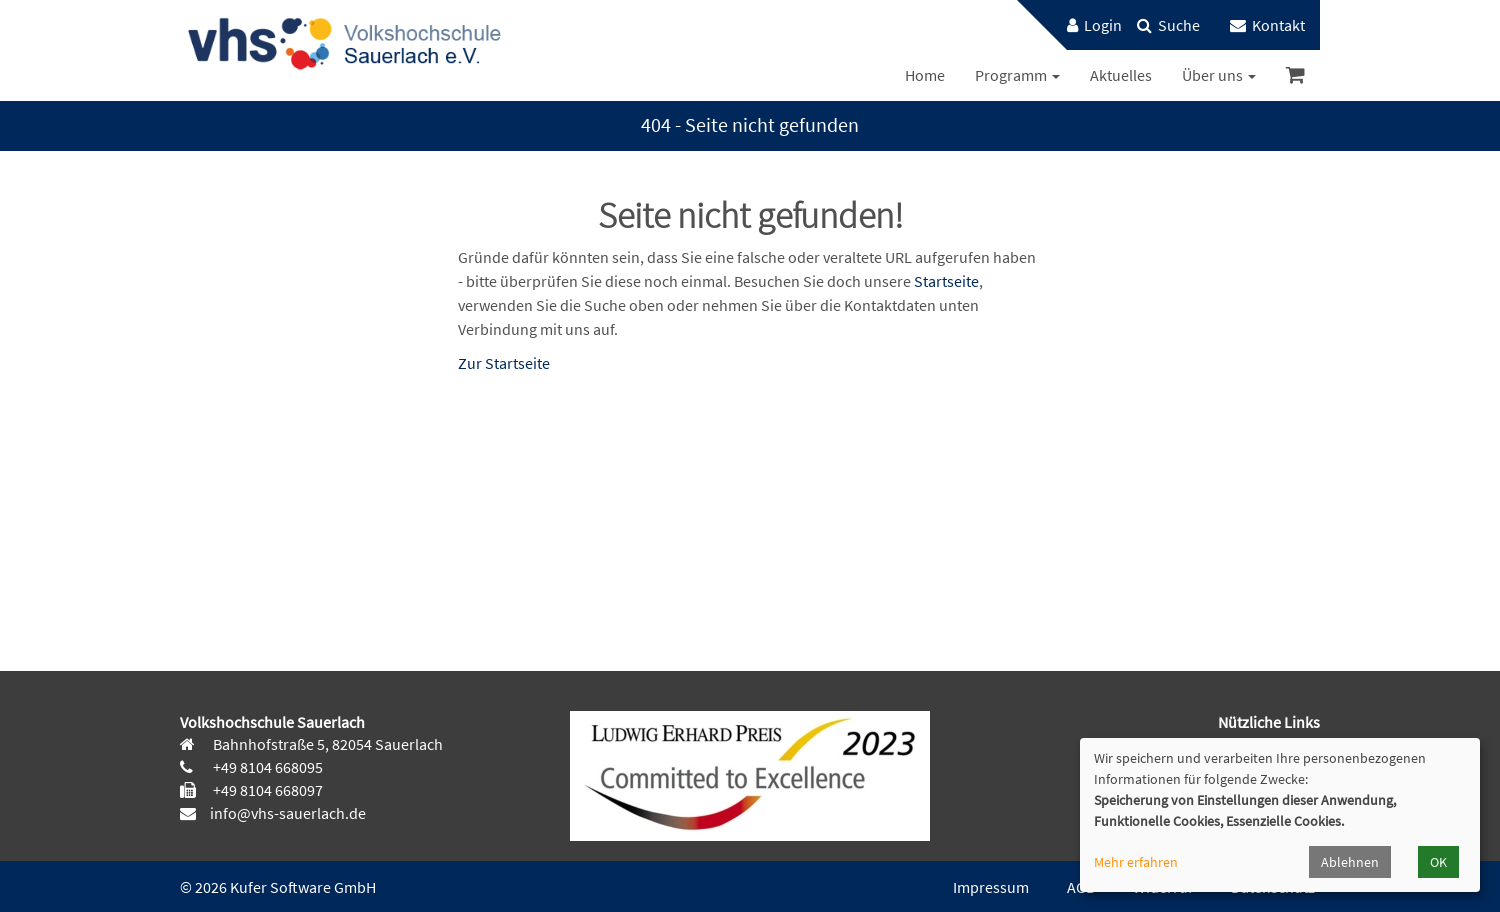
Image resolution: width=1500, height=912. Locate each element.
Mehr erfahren (1136, 862)
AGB (1081, 887)
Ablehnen (1350, 862)
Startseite (946, 281)
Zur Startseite (504, 363)
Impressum (991, 887)
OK (1438, 862)
